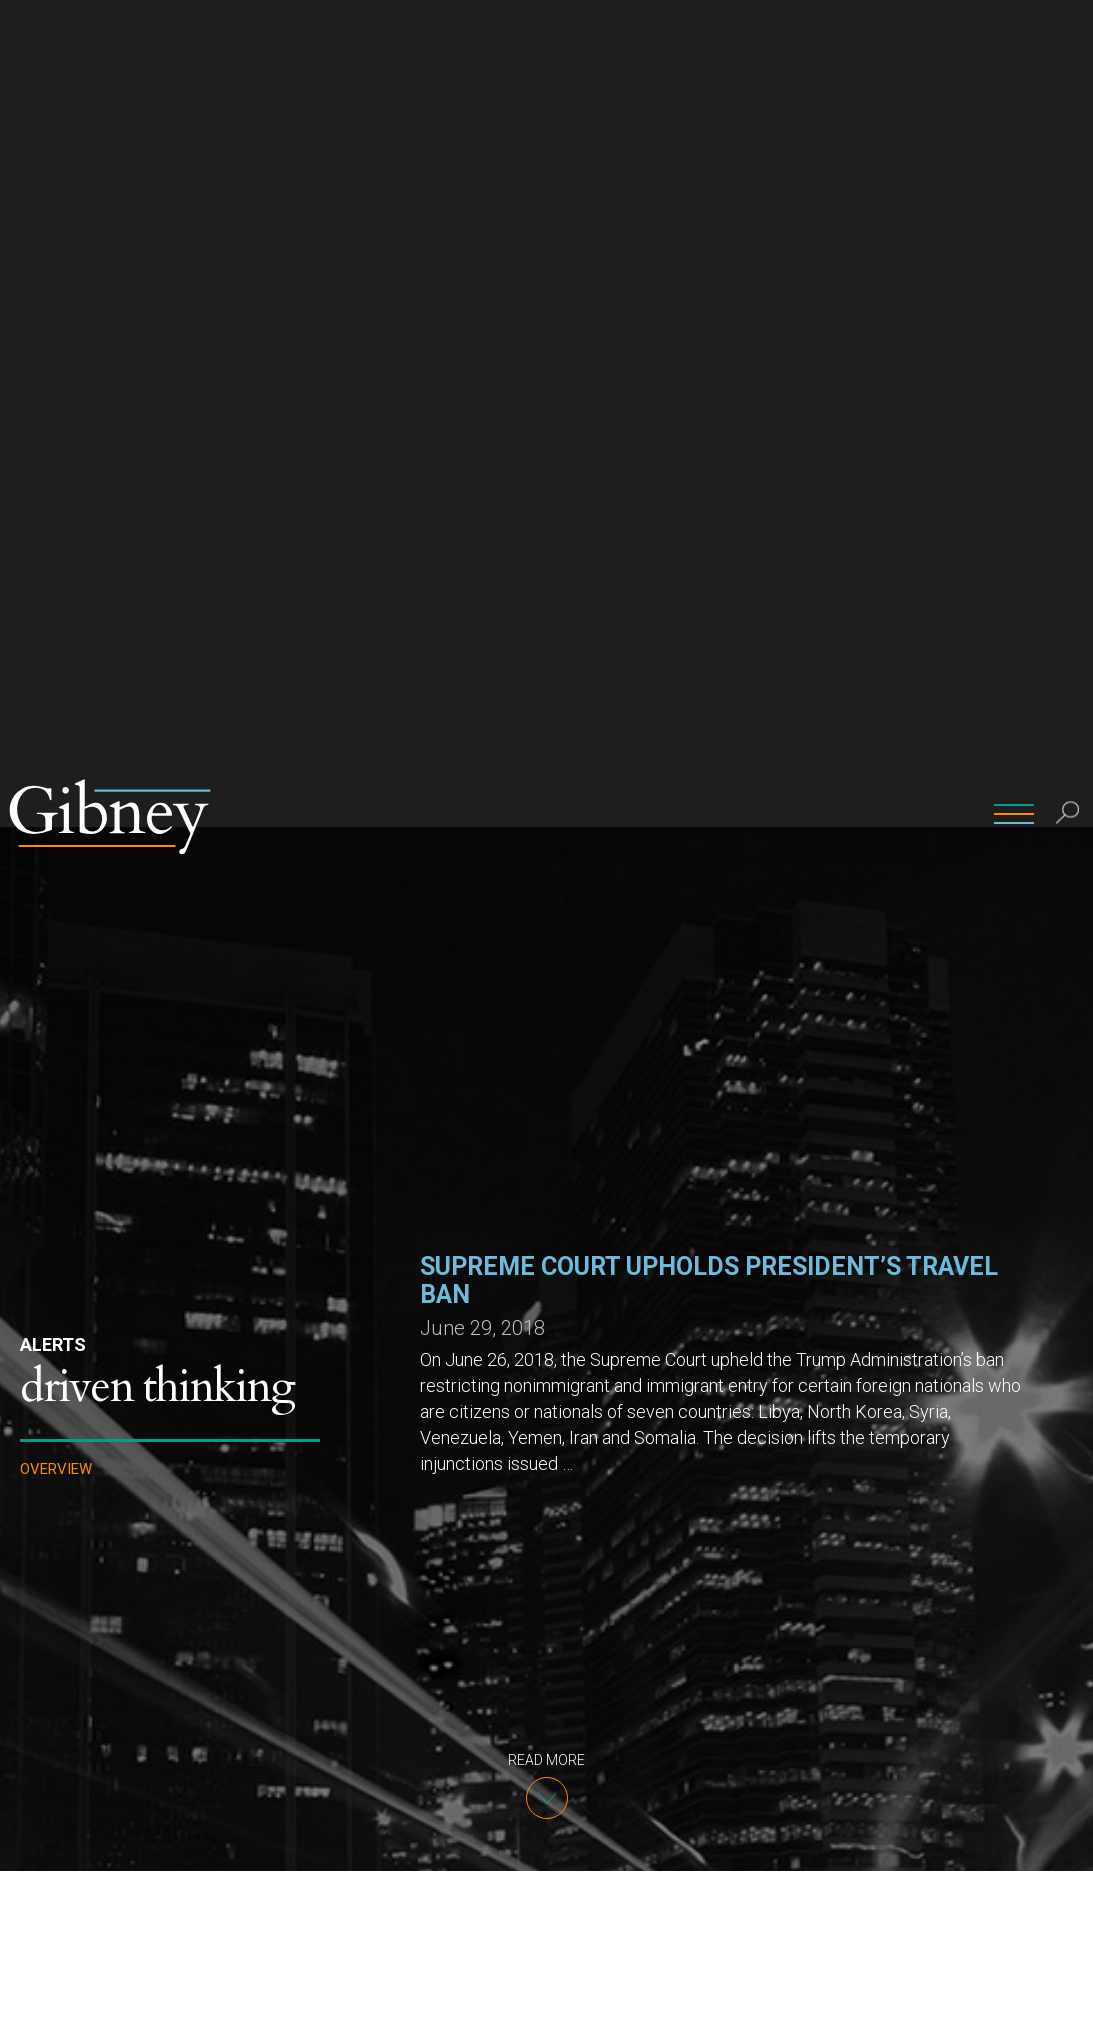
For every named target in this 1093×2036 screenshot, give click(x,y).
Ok (988, 2004)
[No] (1068, 2005)
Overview (56, 642)
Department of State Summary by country (546, 1768)
